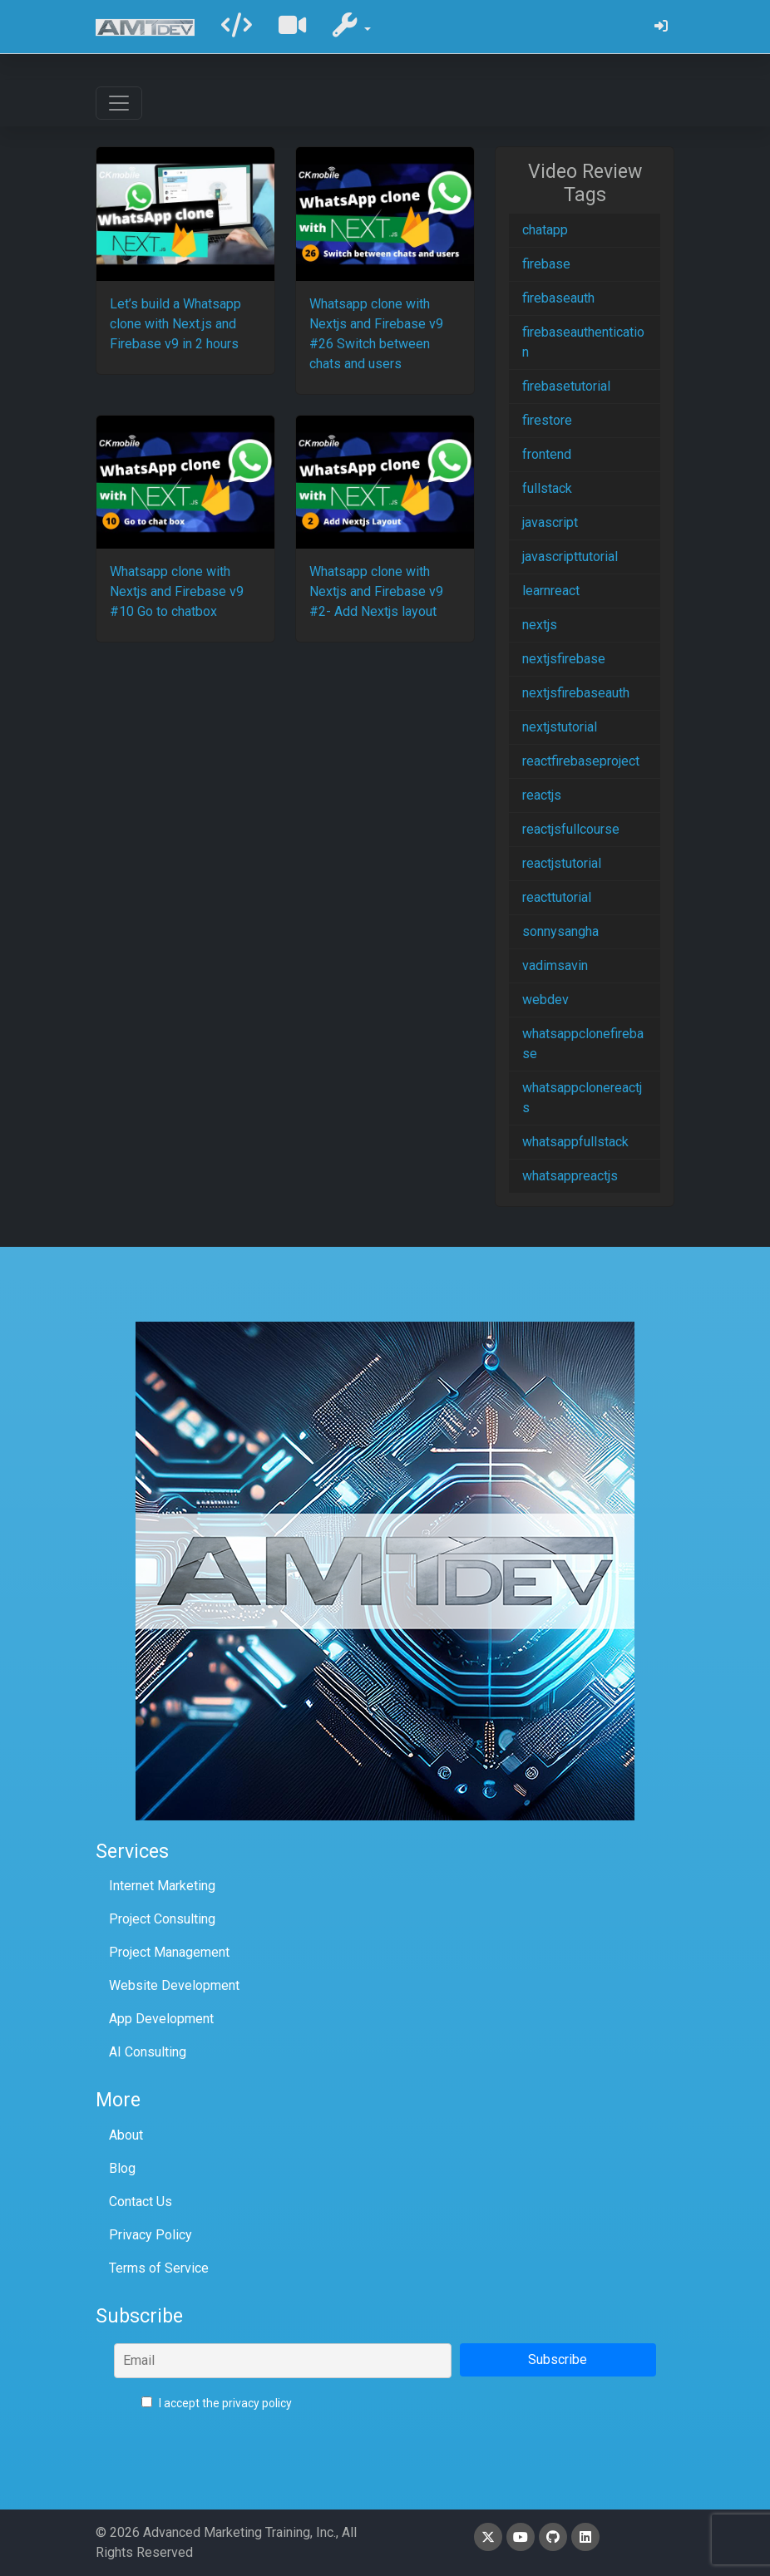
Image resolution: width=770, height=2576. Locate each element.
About (126, 2135)
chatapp (545, 230)
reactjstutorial (561, 863)
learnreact (551, 590)
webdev (545, 999)
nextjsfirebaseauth (575, 693)
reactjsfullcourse (570, 829)
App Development (161, 2019)
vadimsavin (555, 965)
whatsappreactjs (570, 1176)
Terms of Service (159, 2268)
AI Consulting (147, 2052)
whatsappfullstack (575, 1142)
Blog (122, 2168)
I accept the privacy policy (216, 2403)
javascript (550, 522)
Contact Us (140, 2201)
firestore (547, 420)
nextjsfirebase (563, 659)
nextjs (539, 625)
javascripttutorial (570, 556)
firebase (546, 264)
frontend (546, 454)
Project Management (169, 1952)
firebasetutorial (566, 386)
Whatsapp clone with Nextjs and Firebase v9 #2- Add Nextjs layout (376, 591)
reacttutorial (556, 897)
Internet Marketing (162, 1886)
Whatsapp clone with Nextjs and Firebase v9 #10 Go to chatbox (177, 591)
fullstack (547, 488)
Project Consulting (162, 1919)
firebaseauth (558, 298)
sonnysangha (560, 931)
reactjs (541, 795)
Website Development (174, 1985)
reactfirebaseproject (580, 761)
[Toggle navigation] (119, 103)
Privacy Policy (150, 2235)
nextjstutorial (559, 727)
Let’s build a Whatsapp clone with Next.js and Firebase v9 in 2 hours (175, 324)
